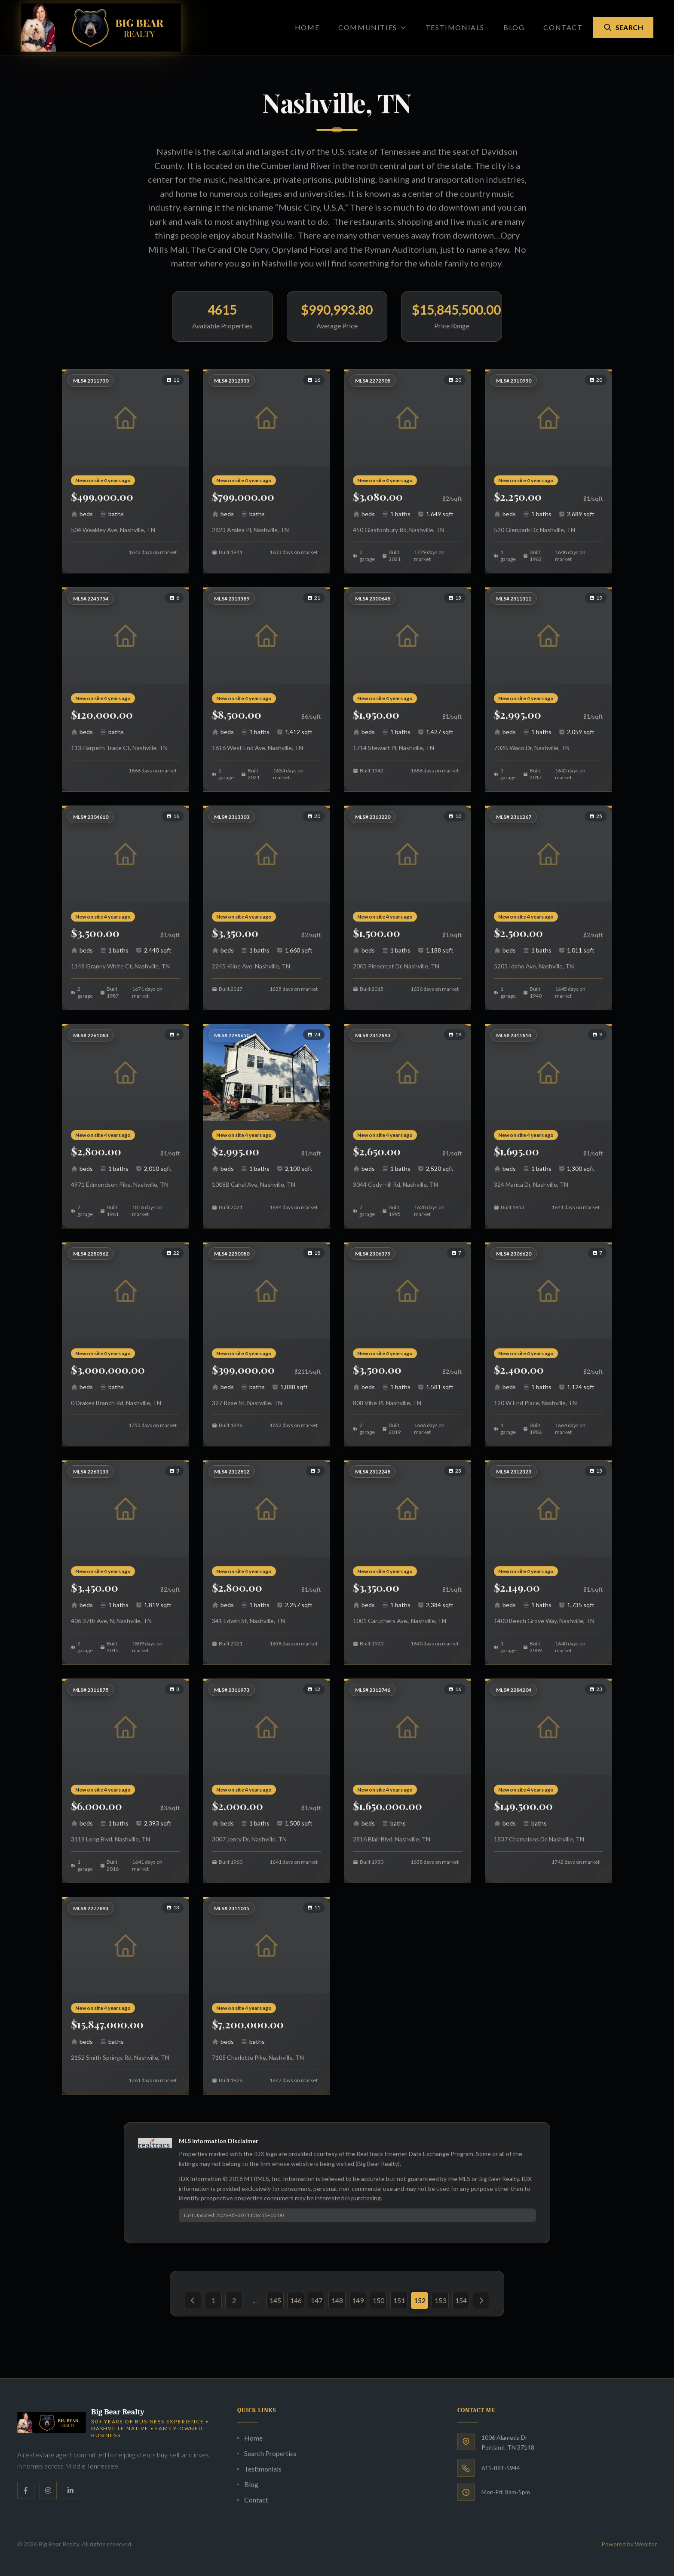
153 (440, 2300)
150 (378, 2300)
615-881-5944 (500, 2468)
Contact (562, 27)
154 (461, 2300)
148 (337, 2300)
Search (623, 27)
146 (296, 2300)
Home (307, 27)
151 (399, 2300)
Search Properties (267, 2453)
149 (358, 2300)
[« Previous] (192, 2300)
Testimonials (455, 27)
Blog (513, 27)
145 (275, 2300)
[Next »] (481, 2300)
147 (316, 2300)
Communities (372, 27)
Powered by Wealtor (629, 2544)
